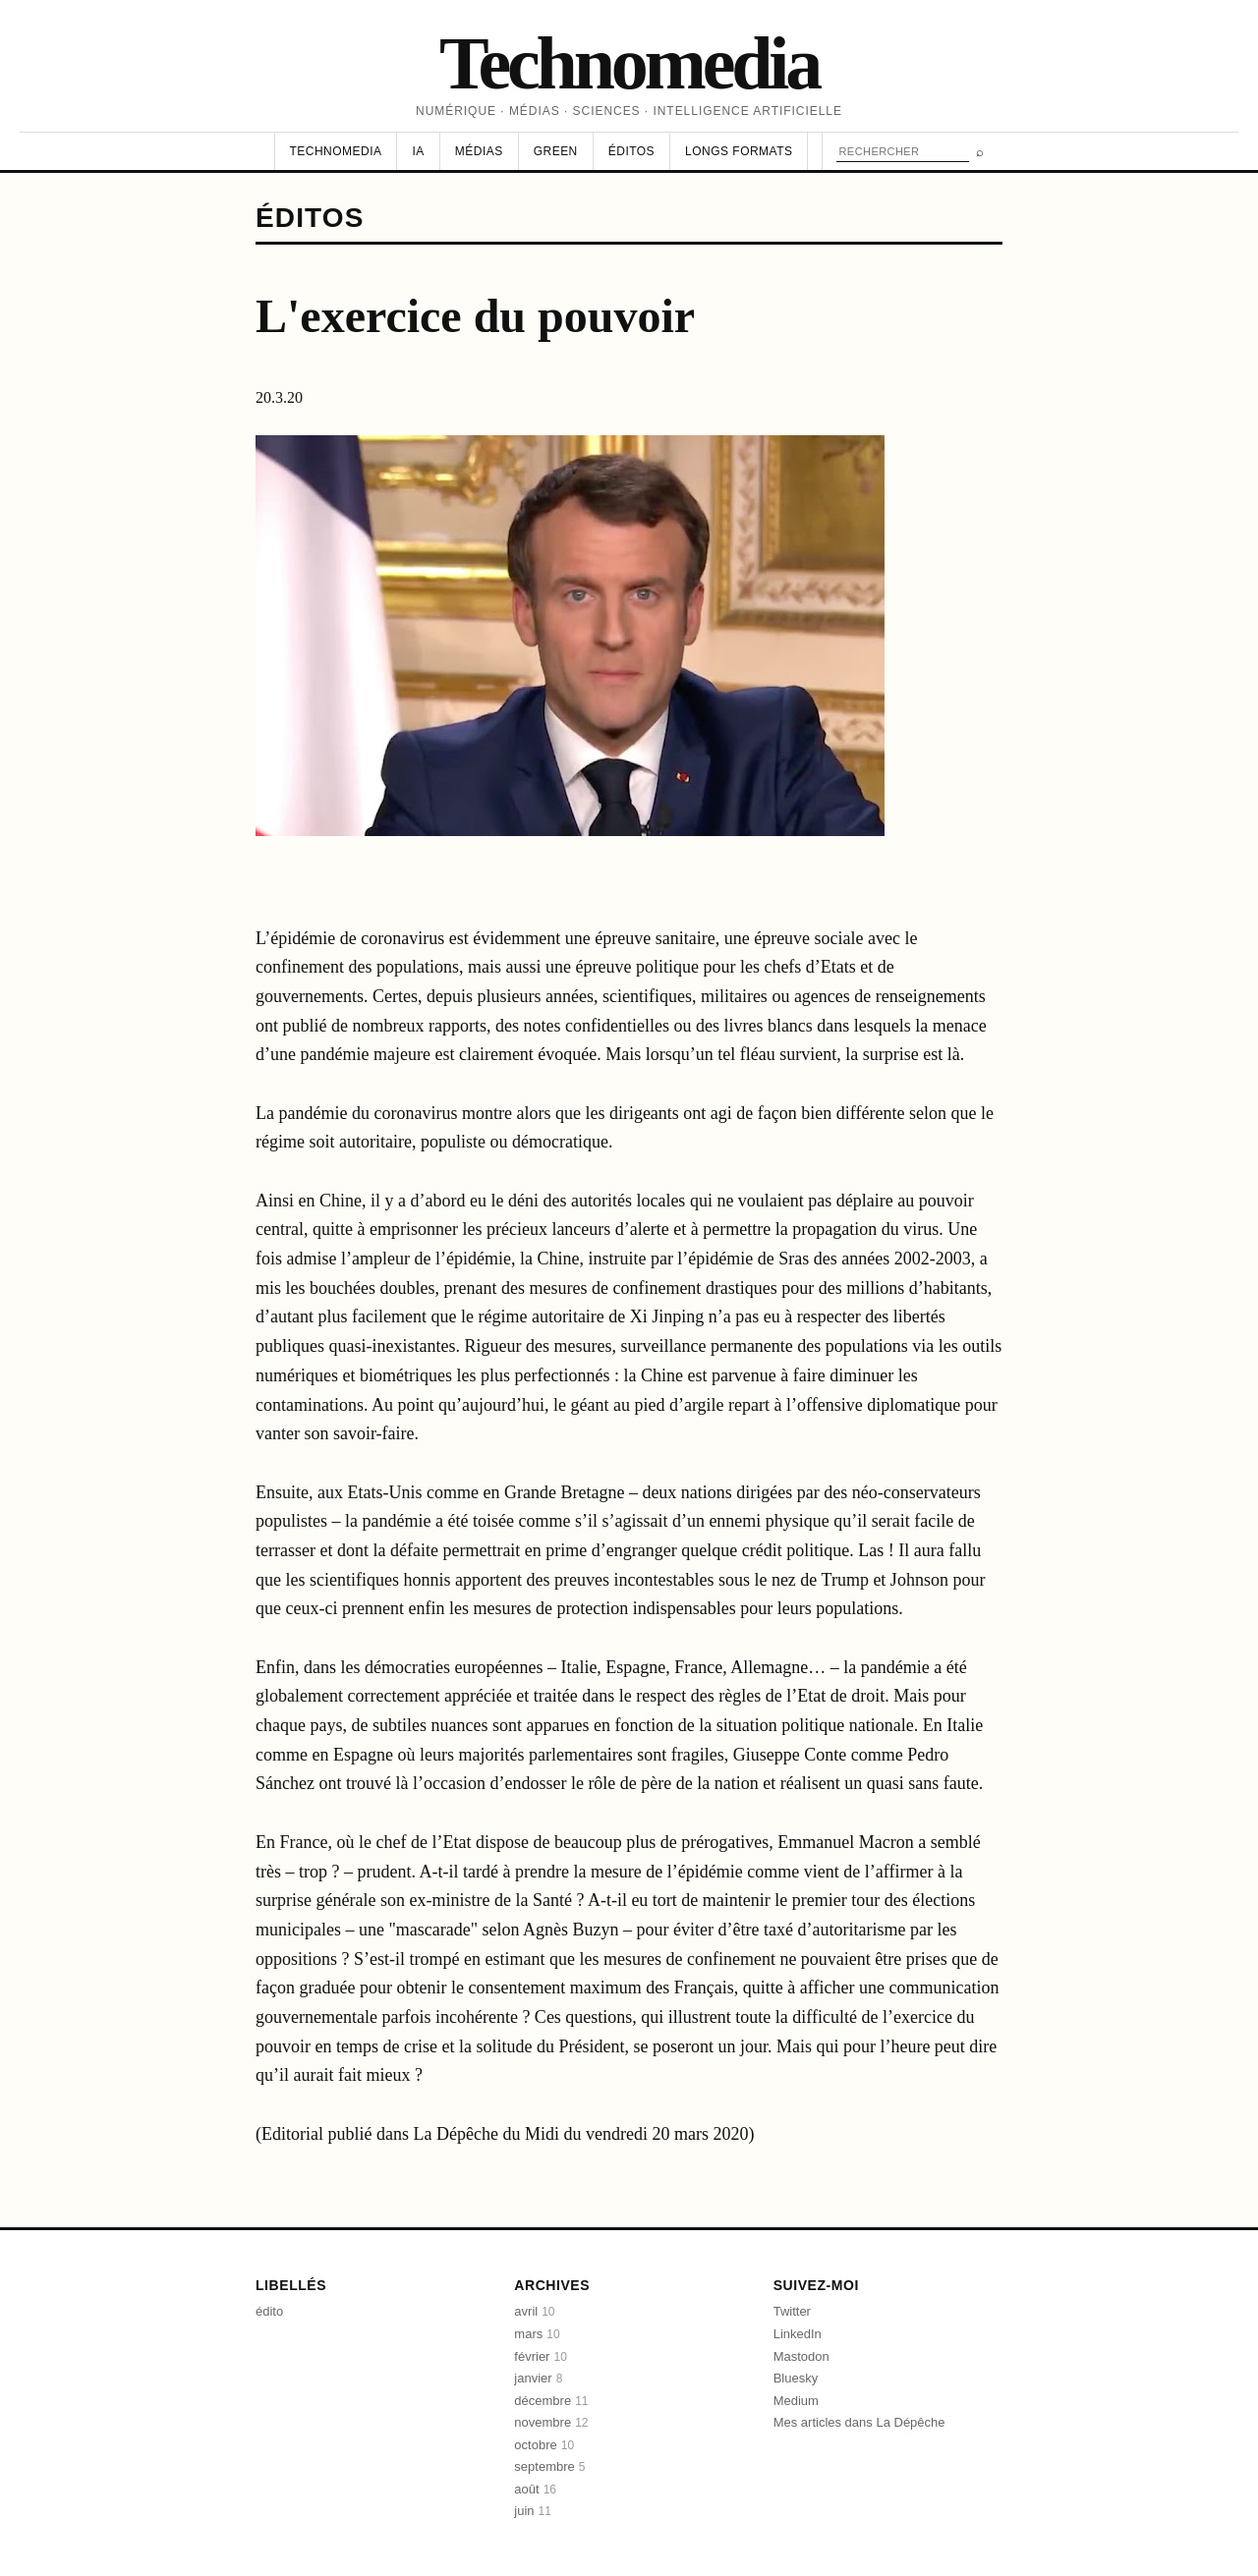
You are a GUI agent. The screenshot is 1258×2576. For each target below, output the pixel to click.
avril (534, 2311)
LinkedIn (797, 2333)
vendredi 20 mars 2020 (667, 2134)
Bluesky (796, 2378)
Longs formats (738, 151)
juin (532, 2510)
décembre (551, 2400)
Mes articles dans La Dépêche (859, 2422)
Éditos (631, 151)
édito (269, 2311)
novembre (551, 2422)
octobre (544, 2444)
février (540, 2356)
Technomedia (629, 63)
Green (556, 151)
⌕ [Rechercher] (980, 151)
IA (418, 151)
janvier (538, 2378)
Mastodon (801, 2356)
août (535, 2489)
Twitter (792, 2311)
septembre (549, 2466)
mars (536, 2333)
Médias (479, 151)
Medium (796, 2400)
